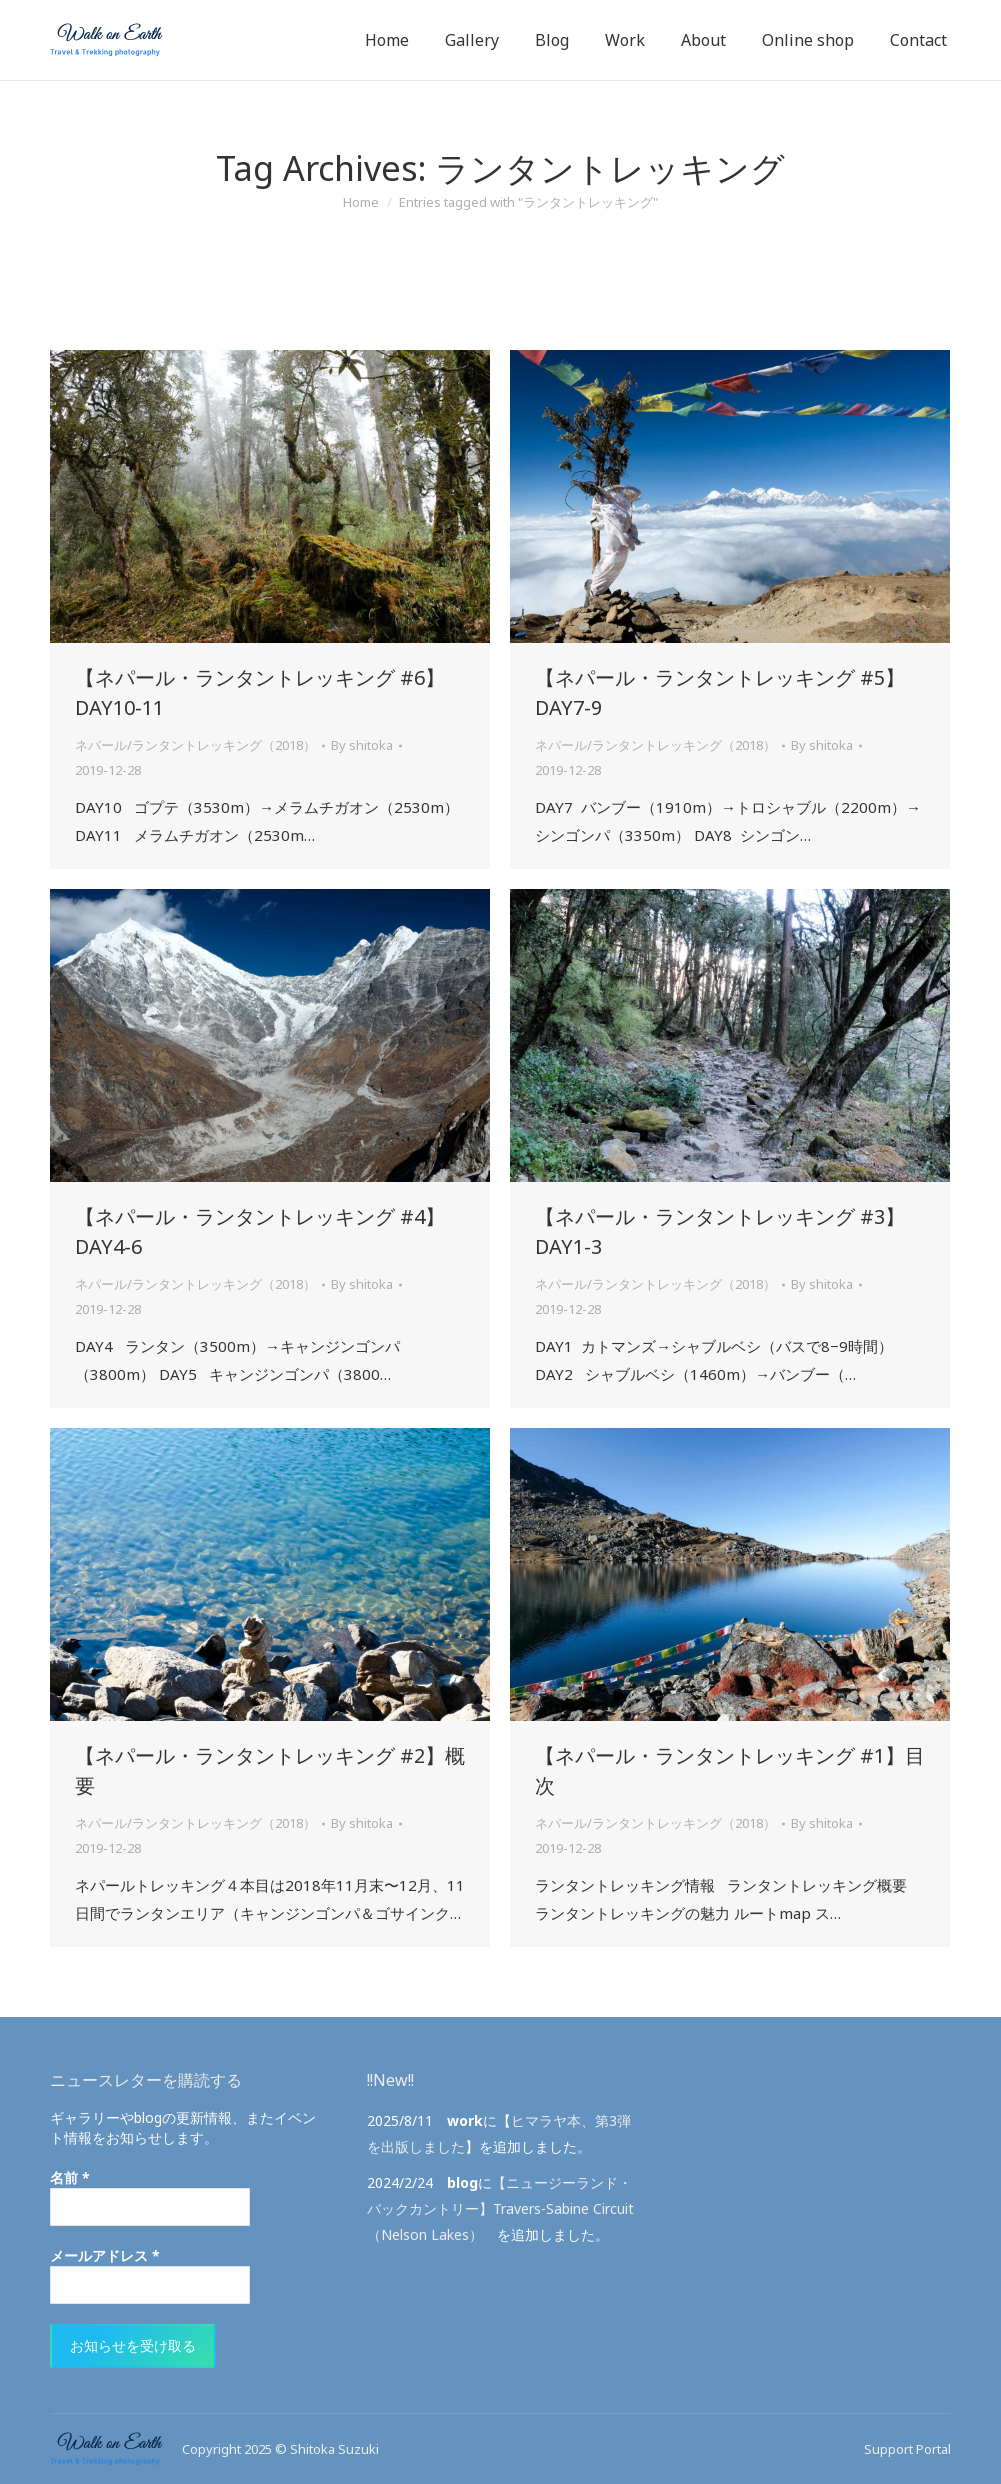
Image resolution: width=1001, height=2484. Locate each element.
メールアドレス (105, 2255)
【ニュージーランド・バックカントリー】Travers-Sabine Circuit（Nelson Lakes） (500, 2208)
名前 (70, 2177)
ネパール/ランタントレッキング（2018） (195, 745)
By (362, 745)
